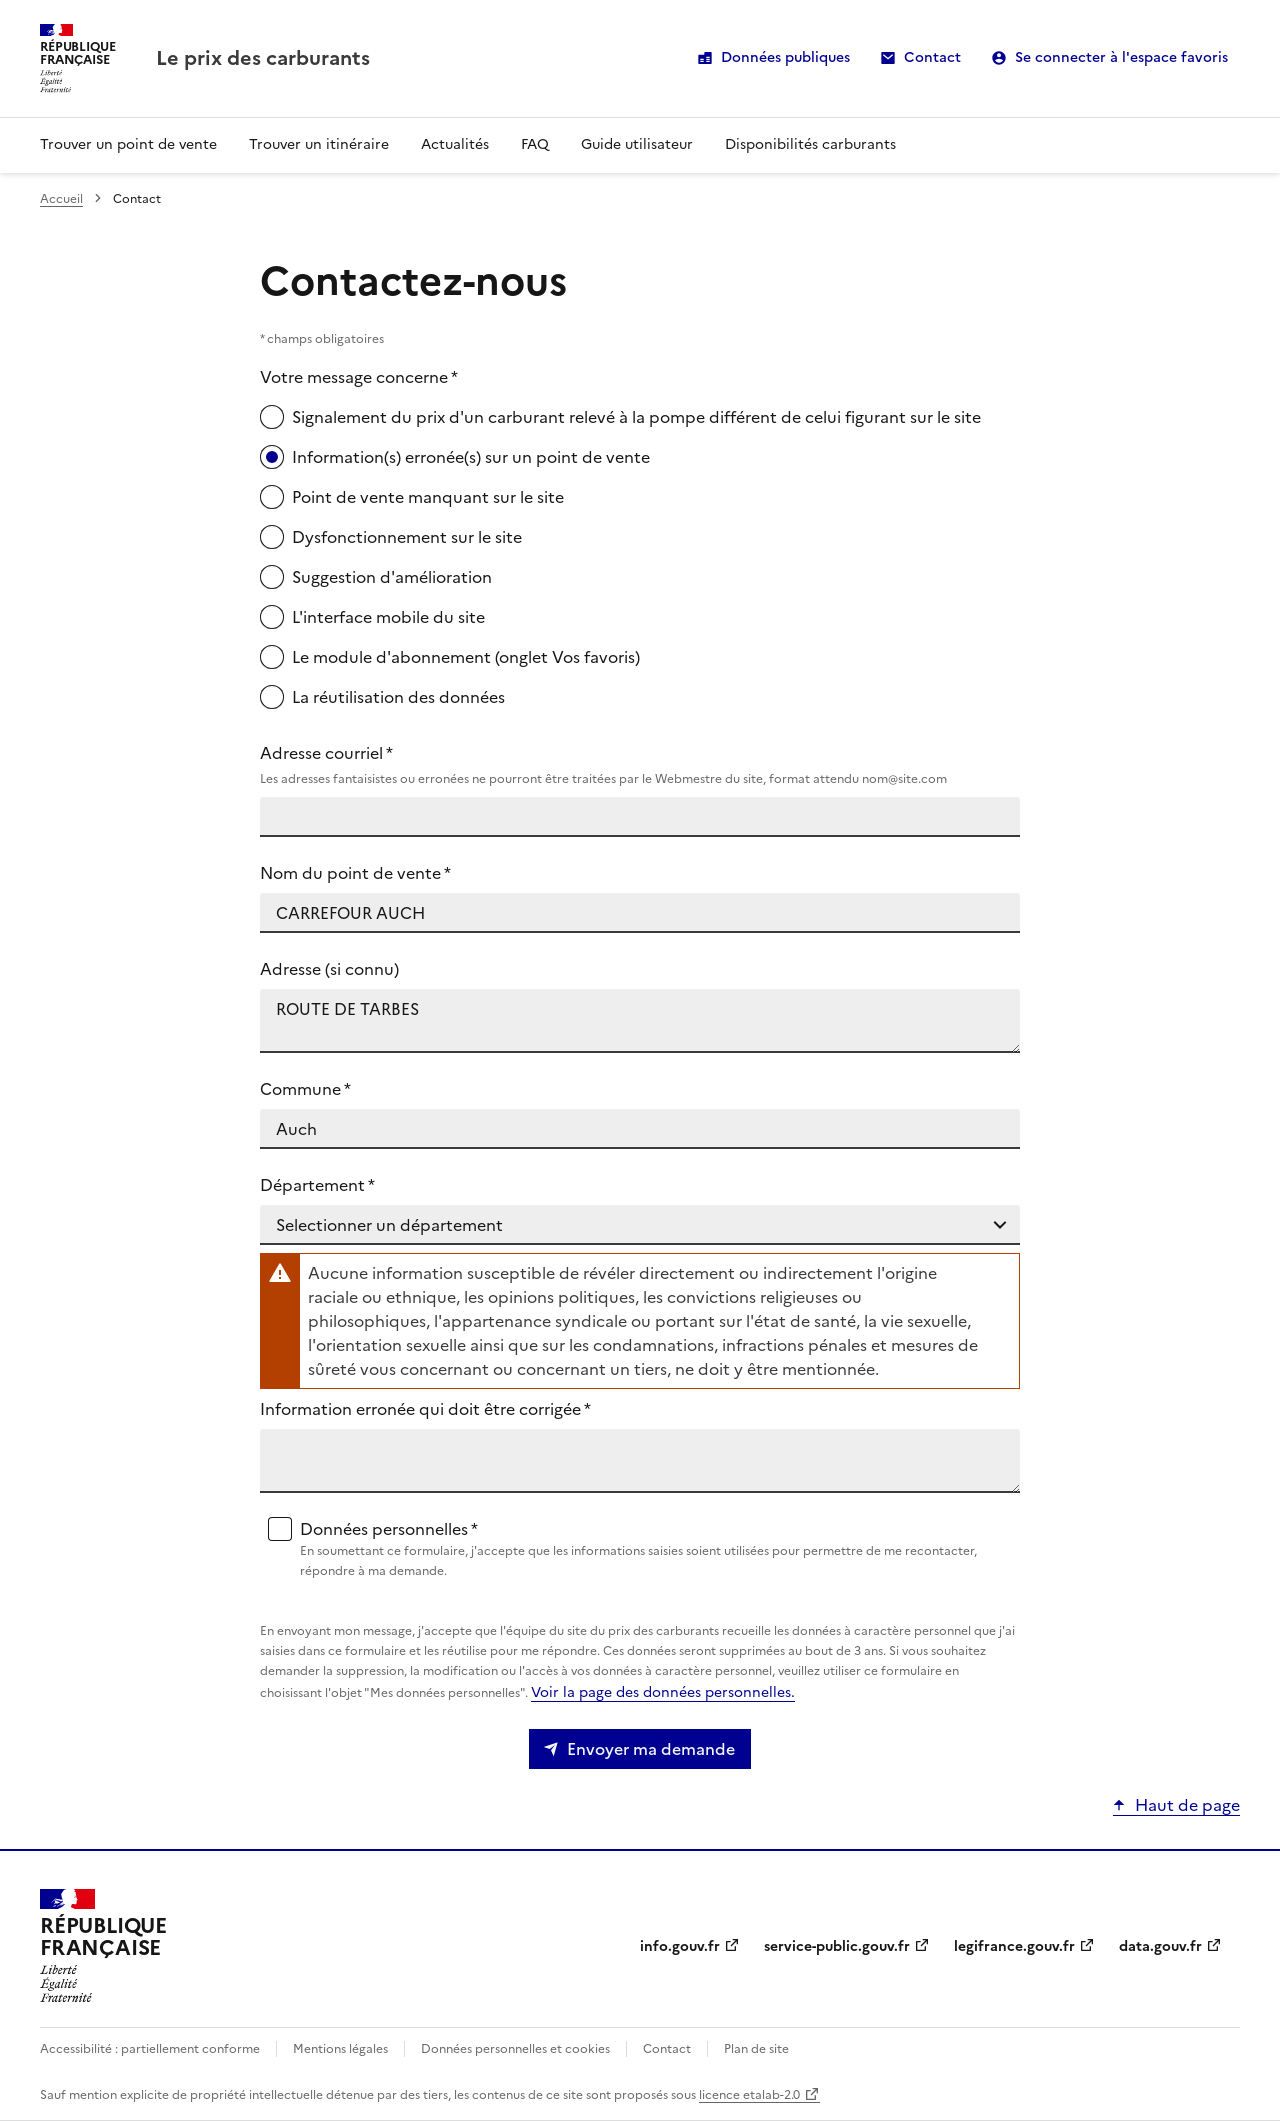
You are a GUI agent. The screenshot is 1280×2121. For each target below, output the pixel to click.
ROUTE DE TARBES (640, 1021)
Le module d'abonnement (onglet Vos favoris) (466, 657)
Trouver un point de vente (128, 144)
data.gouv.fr (1160, 1946)
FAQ (535, 144)
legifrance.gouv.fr (1014, 1946)
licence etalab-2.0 (749, 2095)
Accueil (61, 199)
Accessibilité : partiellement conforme (150, 2049)
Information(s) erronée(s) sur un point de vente (471, 457)
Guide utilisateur (637, 144)
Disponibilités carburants (810, 144)
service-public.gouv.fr (837, 1946)
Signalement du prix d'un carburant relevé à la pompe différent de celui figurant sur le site (636, 417)
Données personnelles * (656, 1549)
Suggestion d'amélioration (392, 577)
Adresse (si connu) (329, 969)
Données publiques (785, 57)
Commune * (305, 1089)
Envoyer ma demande (651, 1749)
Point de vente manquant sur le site (428, 497)
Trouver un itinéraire (319, 144)
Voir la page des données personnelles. (663, 1692)
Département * (317, 1185)
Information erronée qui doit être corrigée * (425, 1409)
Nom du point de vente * (355, 873)
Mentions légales (340, 2049)
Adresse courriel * (640, 765)
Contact (932, 57)
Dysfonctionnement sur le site (407, 537)
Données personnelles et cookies (515, 2049)
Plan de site (756, 2049)
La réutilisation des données (398, 697)
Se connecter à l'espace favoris (1121, 57)
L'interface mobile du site (388, 617)
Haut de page (1187, 1805)
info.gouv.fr (680, 1946)
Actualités (455, 144)
